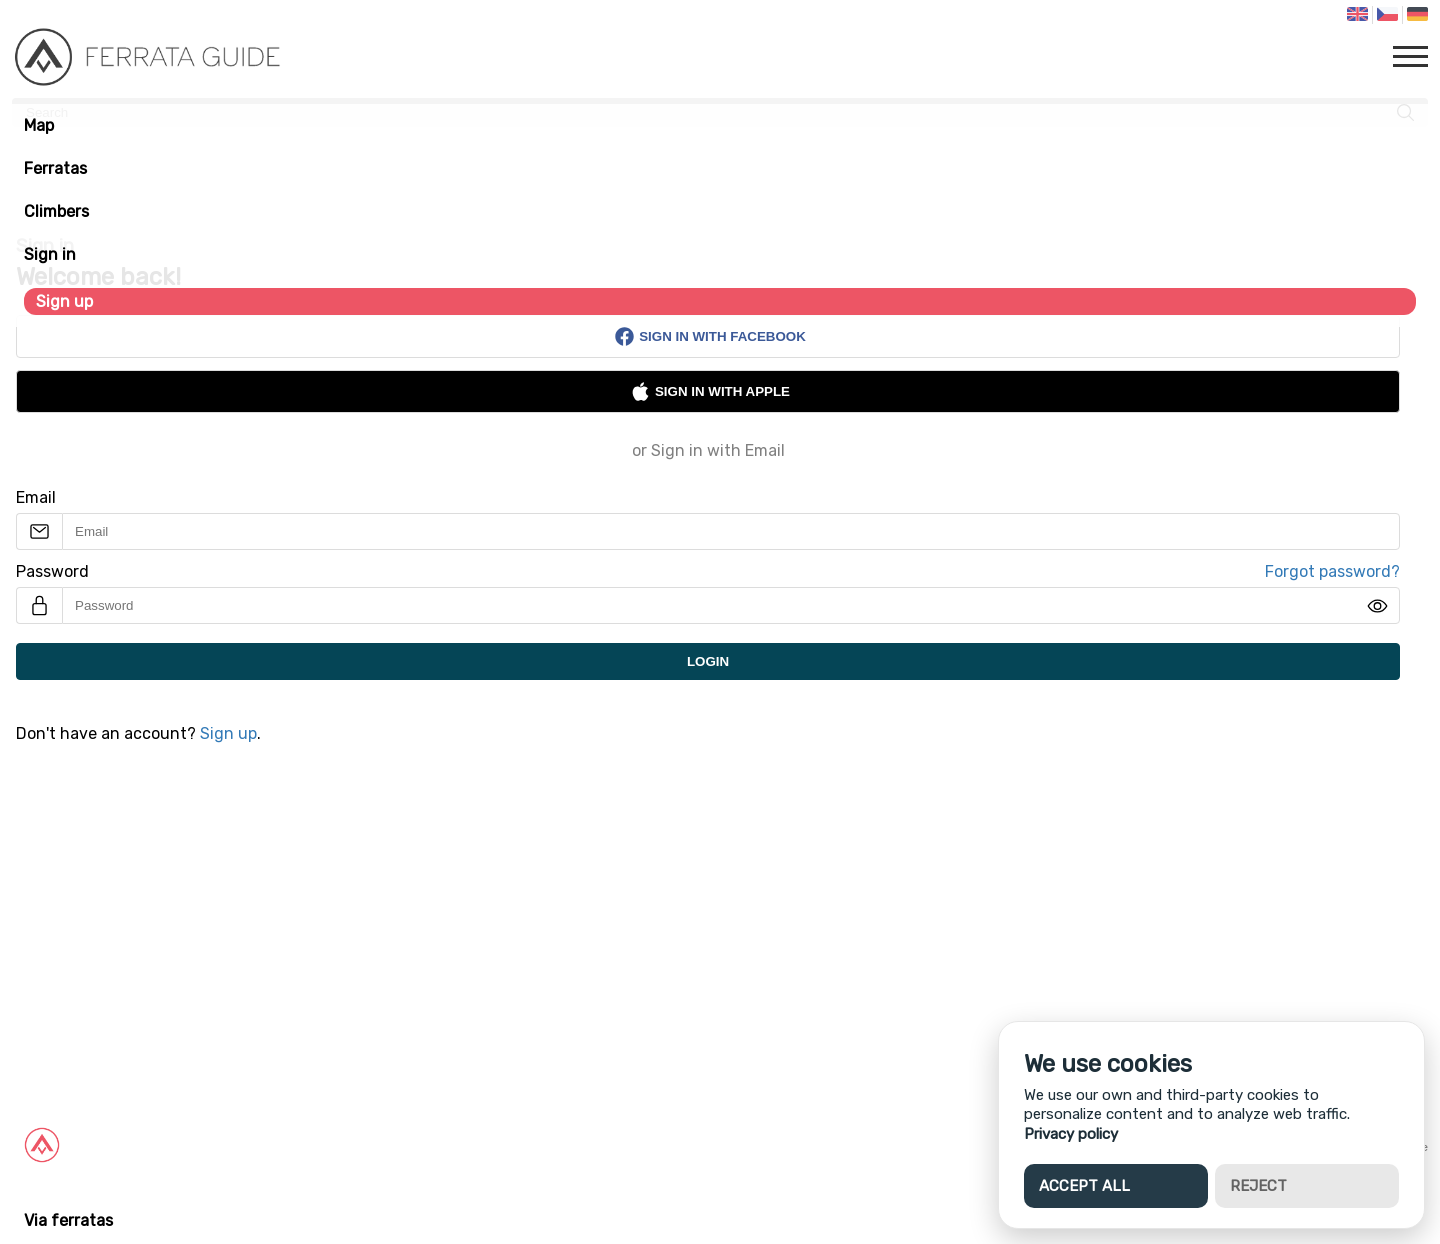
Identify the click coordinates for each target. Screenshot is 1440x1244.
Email (36, 497)
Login (708, 661)
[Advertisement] (600, 923)
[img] (1377, 606)
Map (39, 125)
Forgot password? (1332, 571)
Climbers (56, 211)
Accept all (1084, 1186)
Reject (1258, 1186)
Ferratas (55, 168)
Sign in (50, 254)
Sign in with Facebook (710, 336)
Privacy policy (1071, 1134)
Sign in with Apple (710, 391)
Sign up (64, 301)
